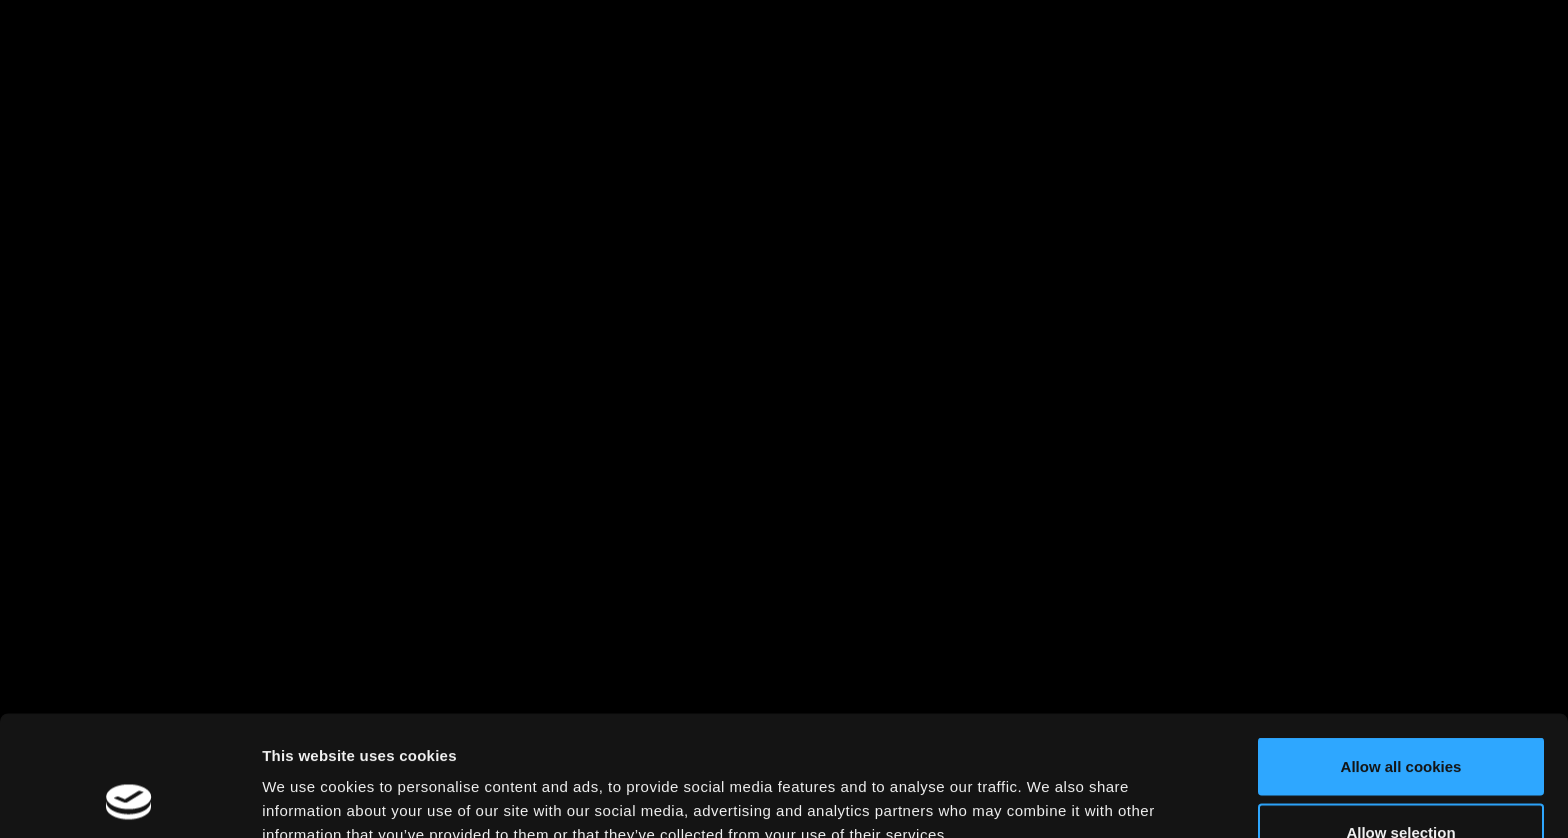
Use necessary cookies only (1401, 784)
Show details (1049, 786)
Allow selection (1400, 719)
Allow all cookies (1401, 653)
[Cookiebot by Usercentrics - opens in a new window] (129, 799)
